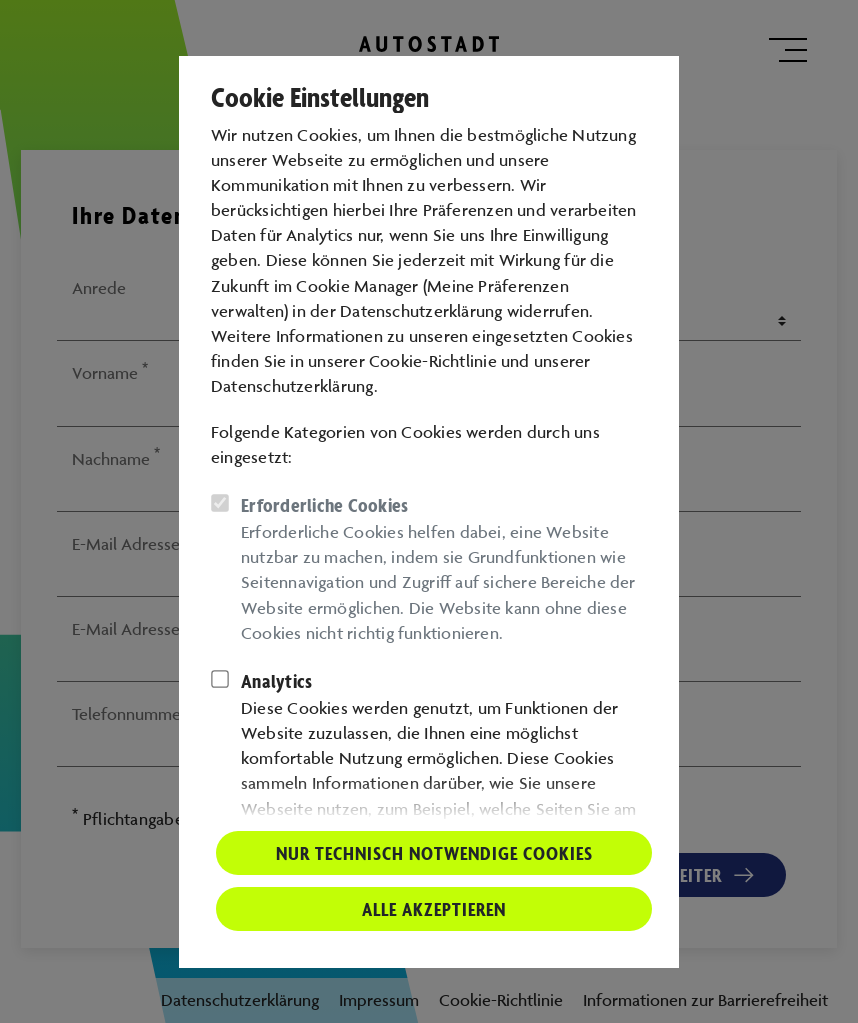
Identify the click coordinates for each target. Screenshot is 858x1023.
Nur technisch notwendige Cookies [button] (434, 853)
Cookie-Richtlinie (433, 361)
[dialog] (429, 511)
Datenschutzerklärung (292, 386)
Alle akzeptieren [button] (434, 909)
